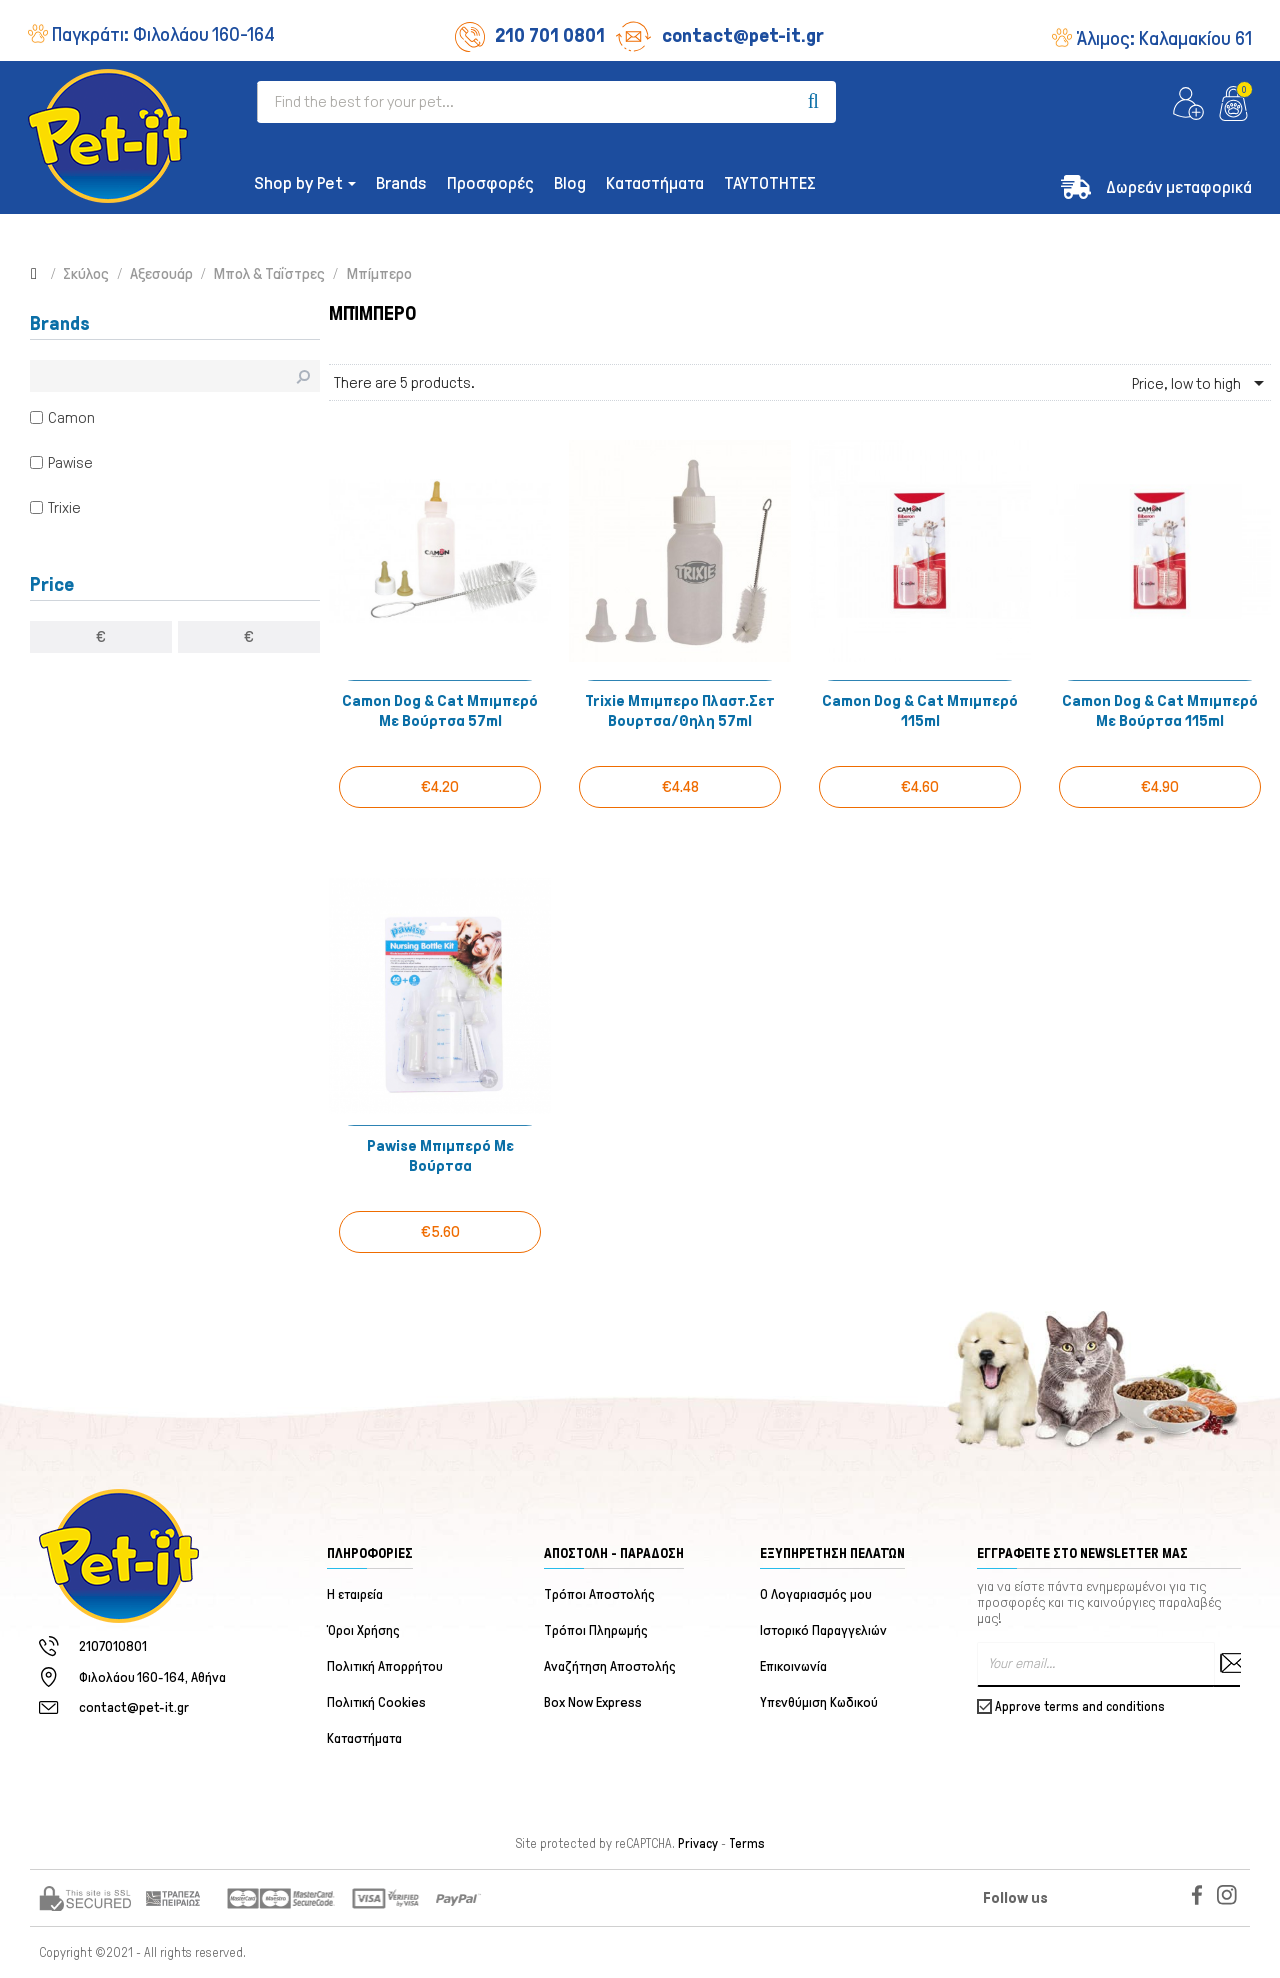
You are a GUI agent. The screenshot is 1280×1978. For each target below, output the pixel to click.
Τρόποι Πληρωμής (596, 1630)
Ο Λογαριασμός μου (816, 1594)
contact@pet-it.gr (719, 35)
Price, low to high (1201, 383)
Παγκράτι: (163, 34)
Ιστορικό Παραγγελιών (823, 1630)
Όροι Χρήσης (363, 1630)
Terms (747, 1844)
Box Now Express (593, 1702)
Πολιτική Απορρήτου (385, 1666)
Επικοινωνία (793, 1666)
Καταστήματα (364, 1738)
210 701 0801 (530, 35)
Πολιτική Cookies (376, 1702)
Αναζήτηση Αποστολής (610, 1666)
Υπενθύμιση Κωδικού (819, 1702)
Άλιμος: (1164, 38)
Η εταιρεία (355, 1594)
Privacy (698, 1844)
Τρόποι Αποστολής (599, 1594)
